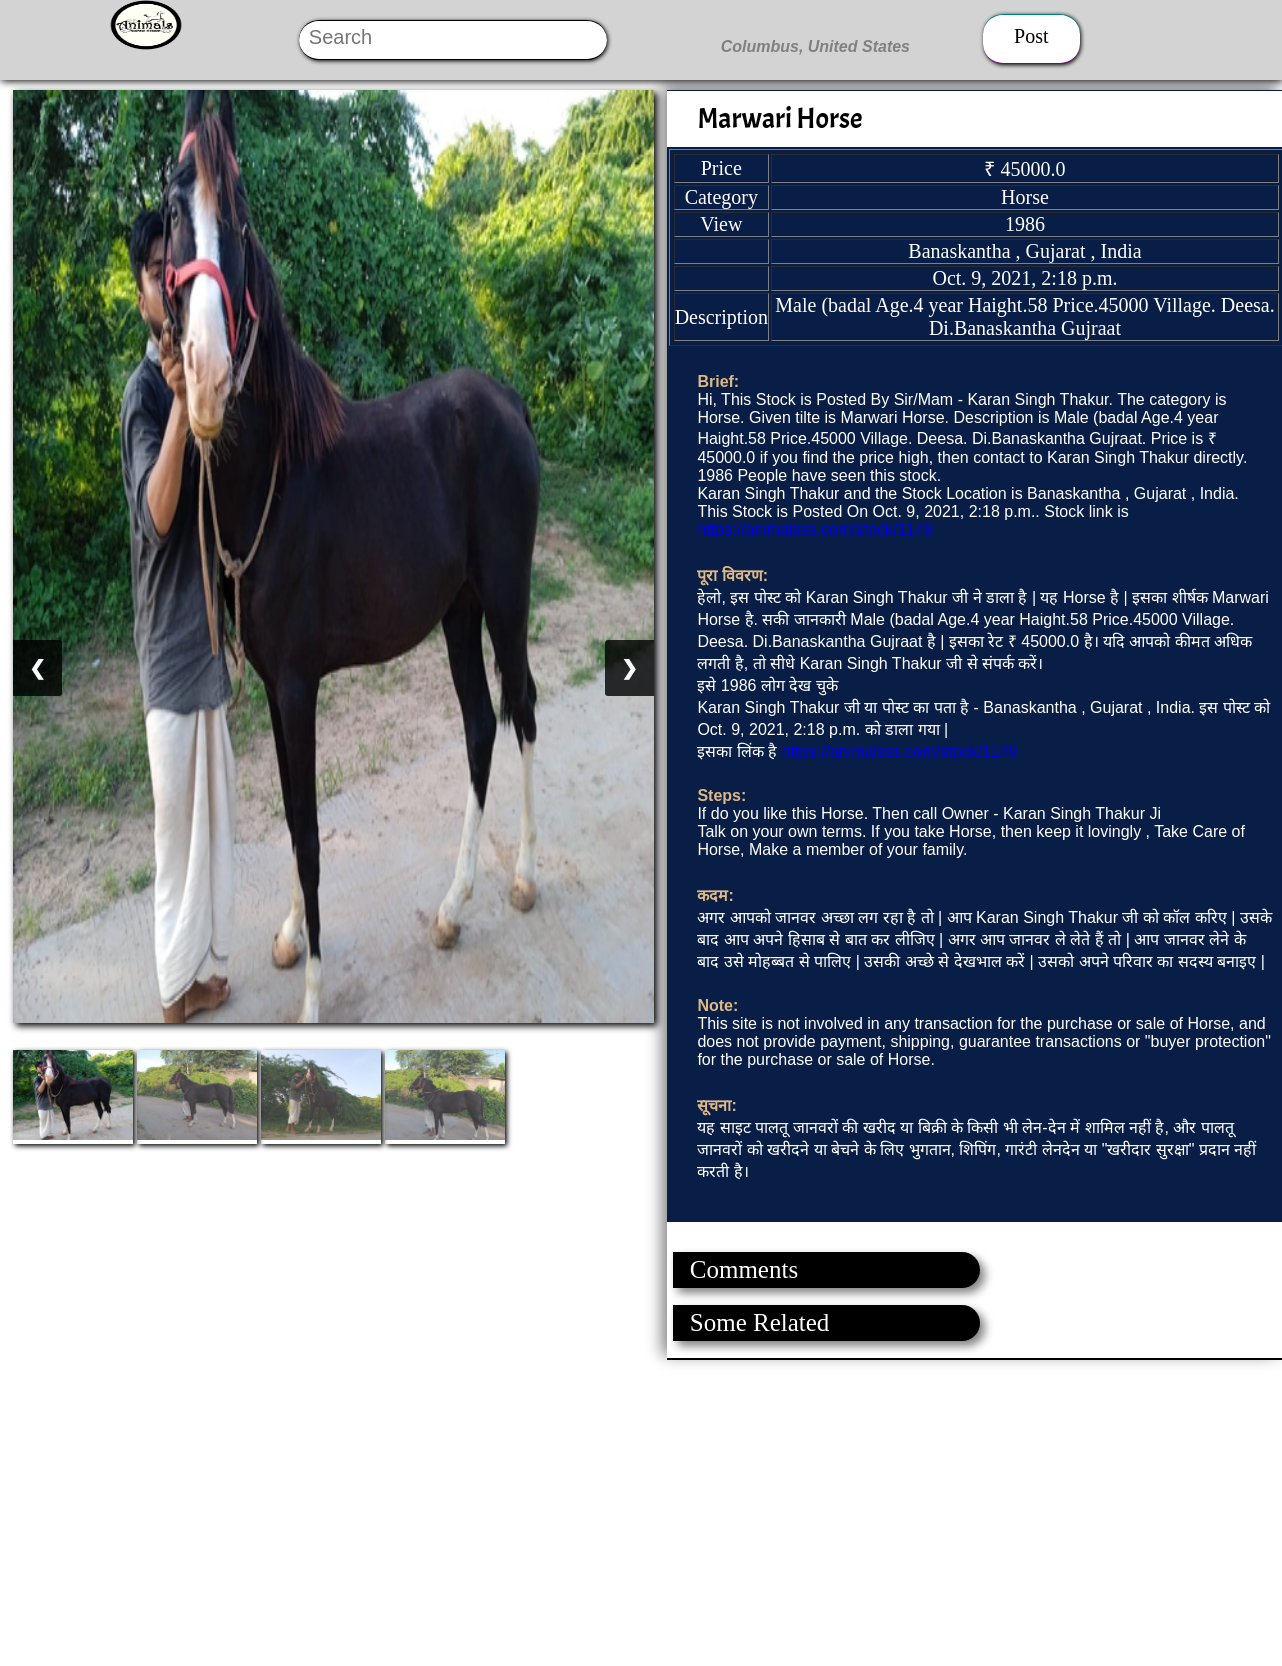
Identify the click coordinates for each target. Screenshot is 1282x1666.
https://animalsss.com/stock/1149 (815, 529)
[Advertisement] (600, 1500)
